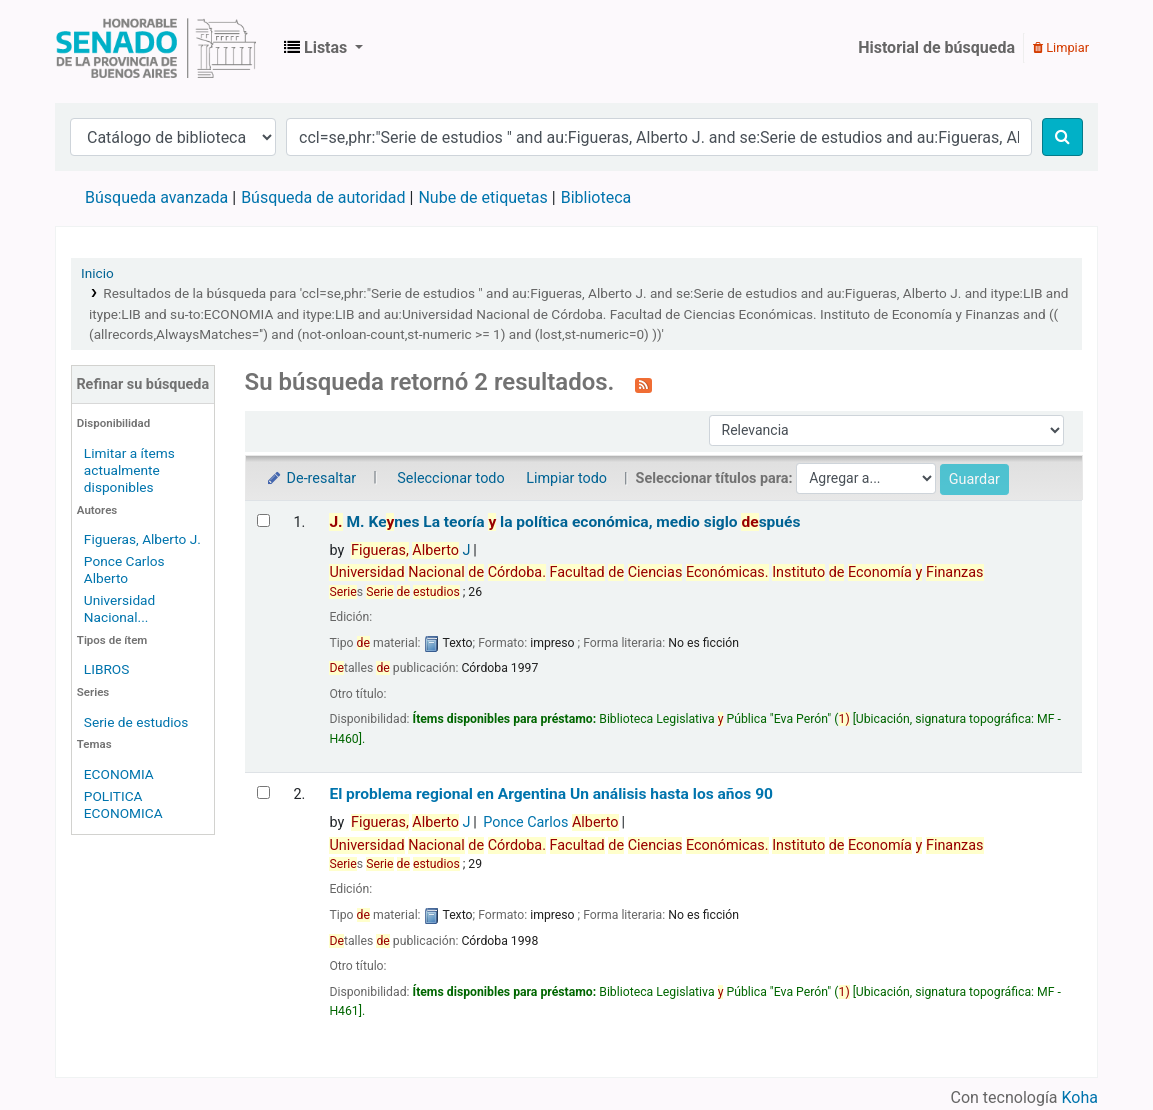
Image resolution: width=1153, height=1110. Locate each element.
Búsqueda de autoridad (323, 197)
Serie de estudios (136, 722)
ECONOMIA (119, 774)
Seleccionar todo (450, 478)
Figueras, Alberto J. (142, 539)
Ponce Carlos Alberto (124, 569)
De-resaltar (311, 478)
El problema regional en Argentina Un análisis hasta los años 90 (551, 794)
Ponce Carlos (550, 822)
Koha (1080, 1097)
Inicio (97, 273)
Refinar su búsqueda (142, 384)
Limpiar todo (566, 478)
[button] (323, 48)
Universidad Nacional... (119, 608)
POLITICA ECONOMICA (123, 804)
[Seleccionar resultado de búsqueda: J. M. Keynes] (263, 520)
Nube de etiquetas (482, 197)
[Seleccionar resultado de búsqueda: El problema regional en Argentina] (263, 792)
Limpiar (1061, 47)
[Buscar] (1062, 137)
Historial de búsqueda (936, 47)
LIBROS (107, 669)
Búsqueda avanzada (156, 197)
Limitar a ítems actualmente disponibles (129, 470)
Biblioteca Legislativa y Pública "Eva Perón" (156, 48)
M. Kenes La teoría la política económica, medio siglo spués (564, 522)
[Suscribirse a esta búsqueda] (643, 384)
